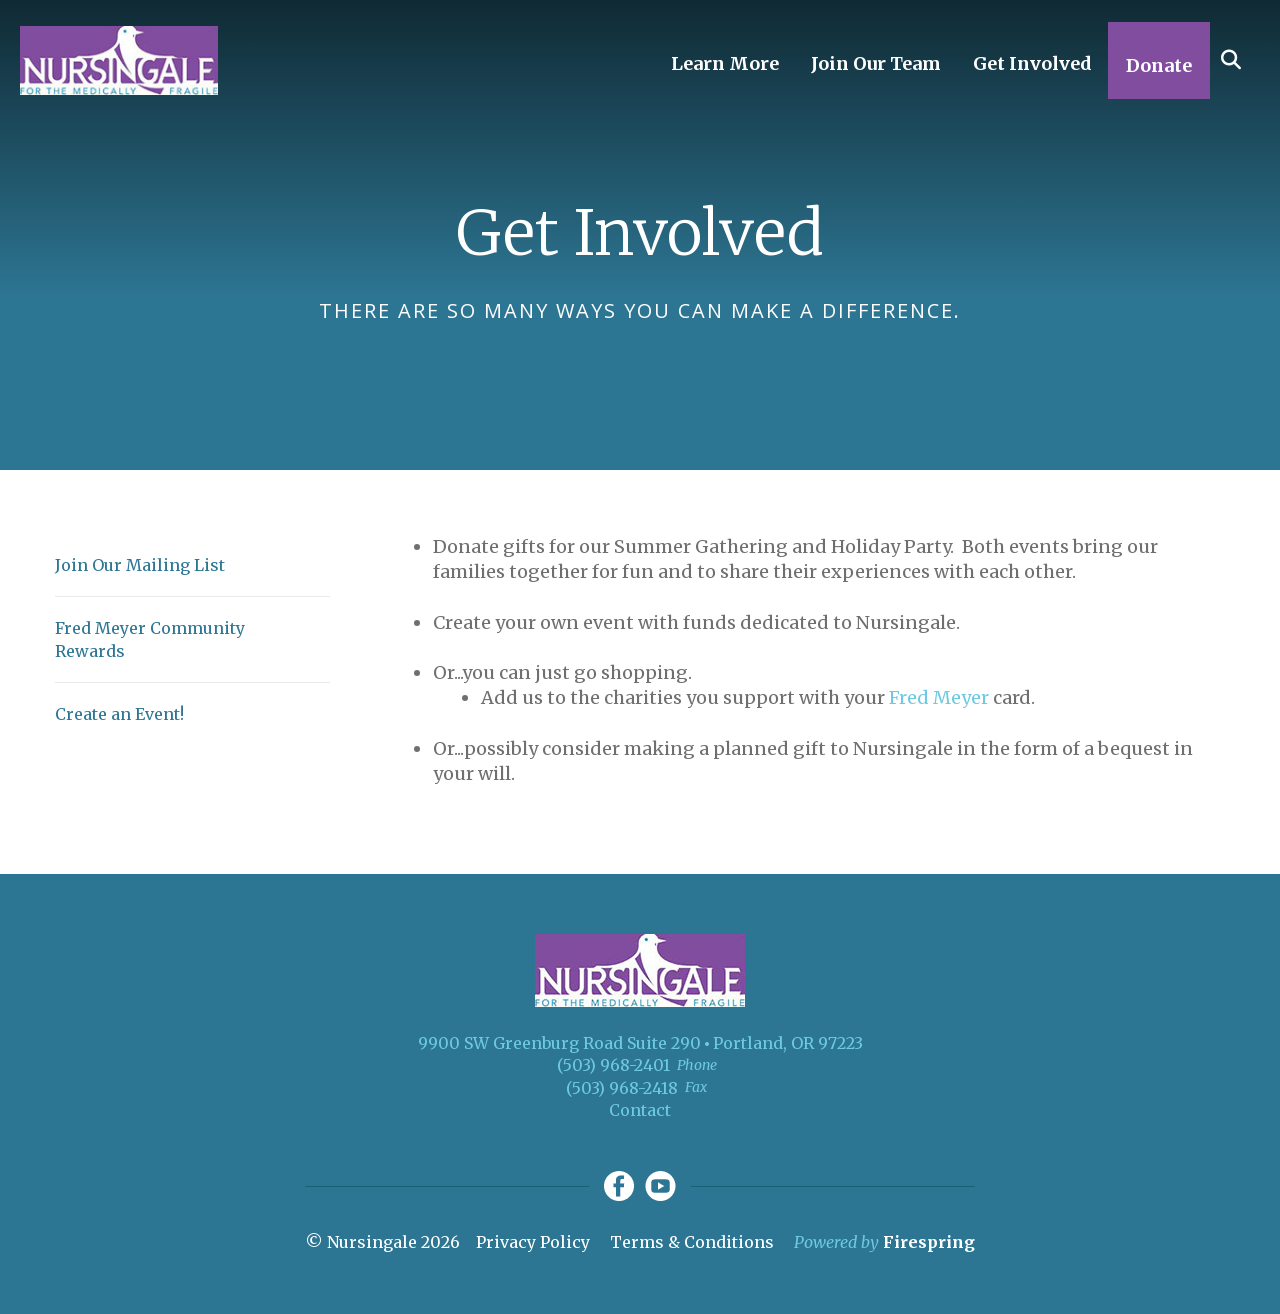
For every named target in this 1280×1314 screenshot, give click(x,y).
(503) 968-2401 (613, 1065)
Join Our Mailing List (140, 565)
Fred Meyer (939, 697)
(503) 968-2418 (622, 1088)
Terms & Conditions (692, 1242)
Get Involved (1032, 63)
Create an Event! (119, 714)
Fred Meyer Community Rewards (150, 639)
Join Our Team (876, 63)
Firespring (929, 1242)
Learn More (725, 63)
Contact (640, 1110)
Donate (1159, 65)
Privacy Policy (533, 1242)
